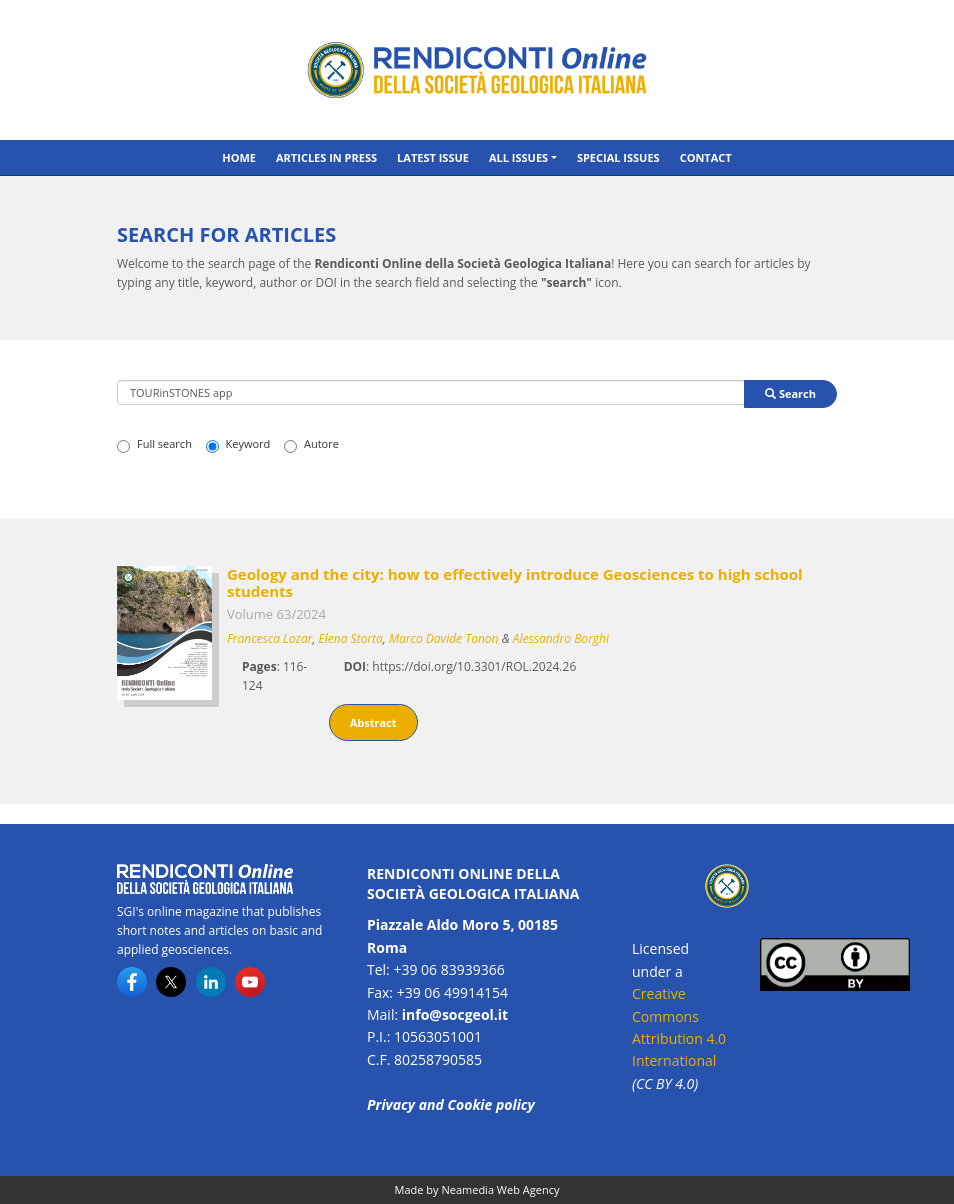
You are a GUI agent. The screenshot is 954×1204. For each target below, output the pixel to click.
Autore (311, 444)
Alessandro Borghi (561, 638)
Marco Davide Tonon (444, 638)
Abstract (373, 722)
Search (790, 393)
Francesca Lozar (269, 638)
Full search (154, 444)
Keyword (238, 444)
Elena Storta (351, 638)
